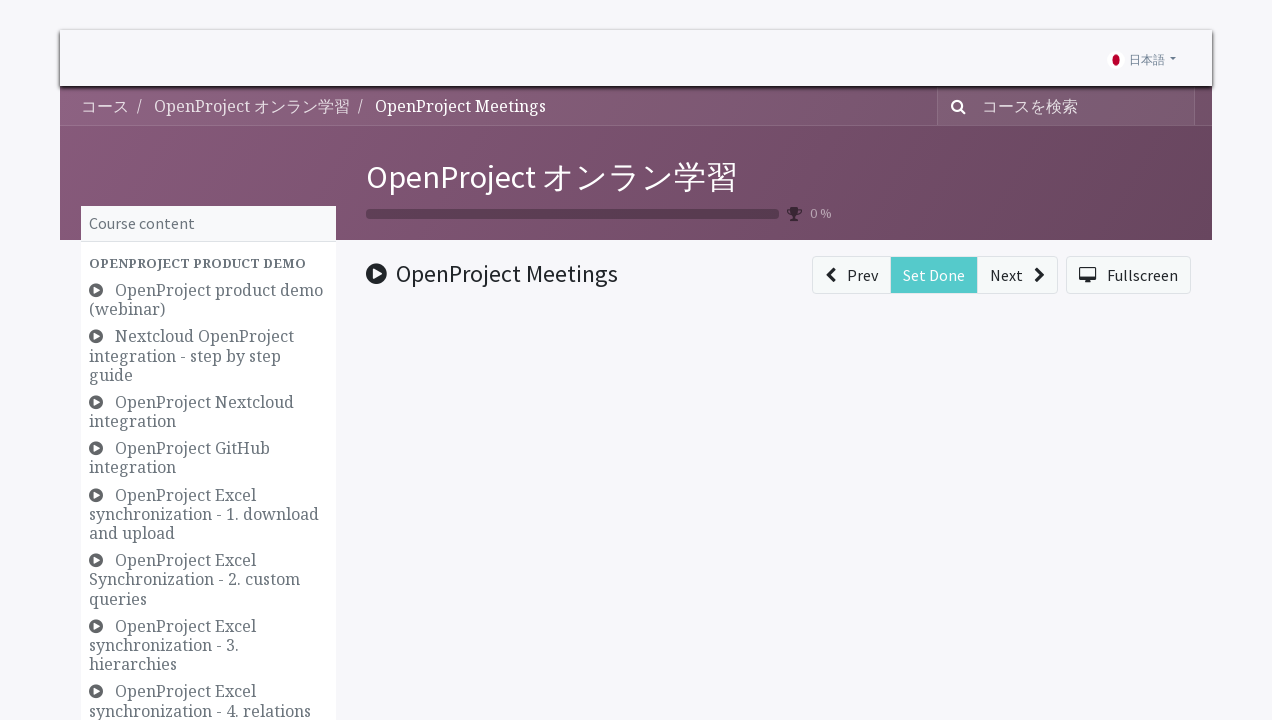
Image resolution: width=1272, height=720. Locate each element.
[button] (208, 263)
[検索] (954, 106)
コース (105, 106)
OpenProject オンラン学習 (552, 177)
